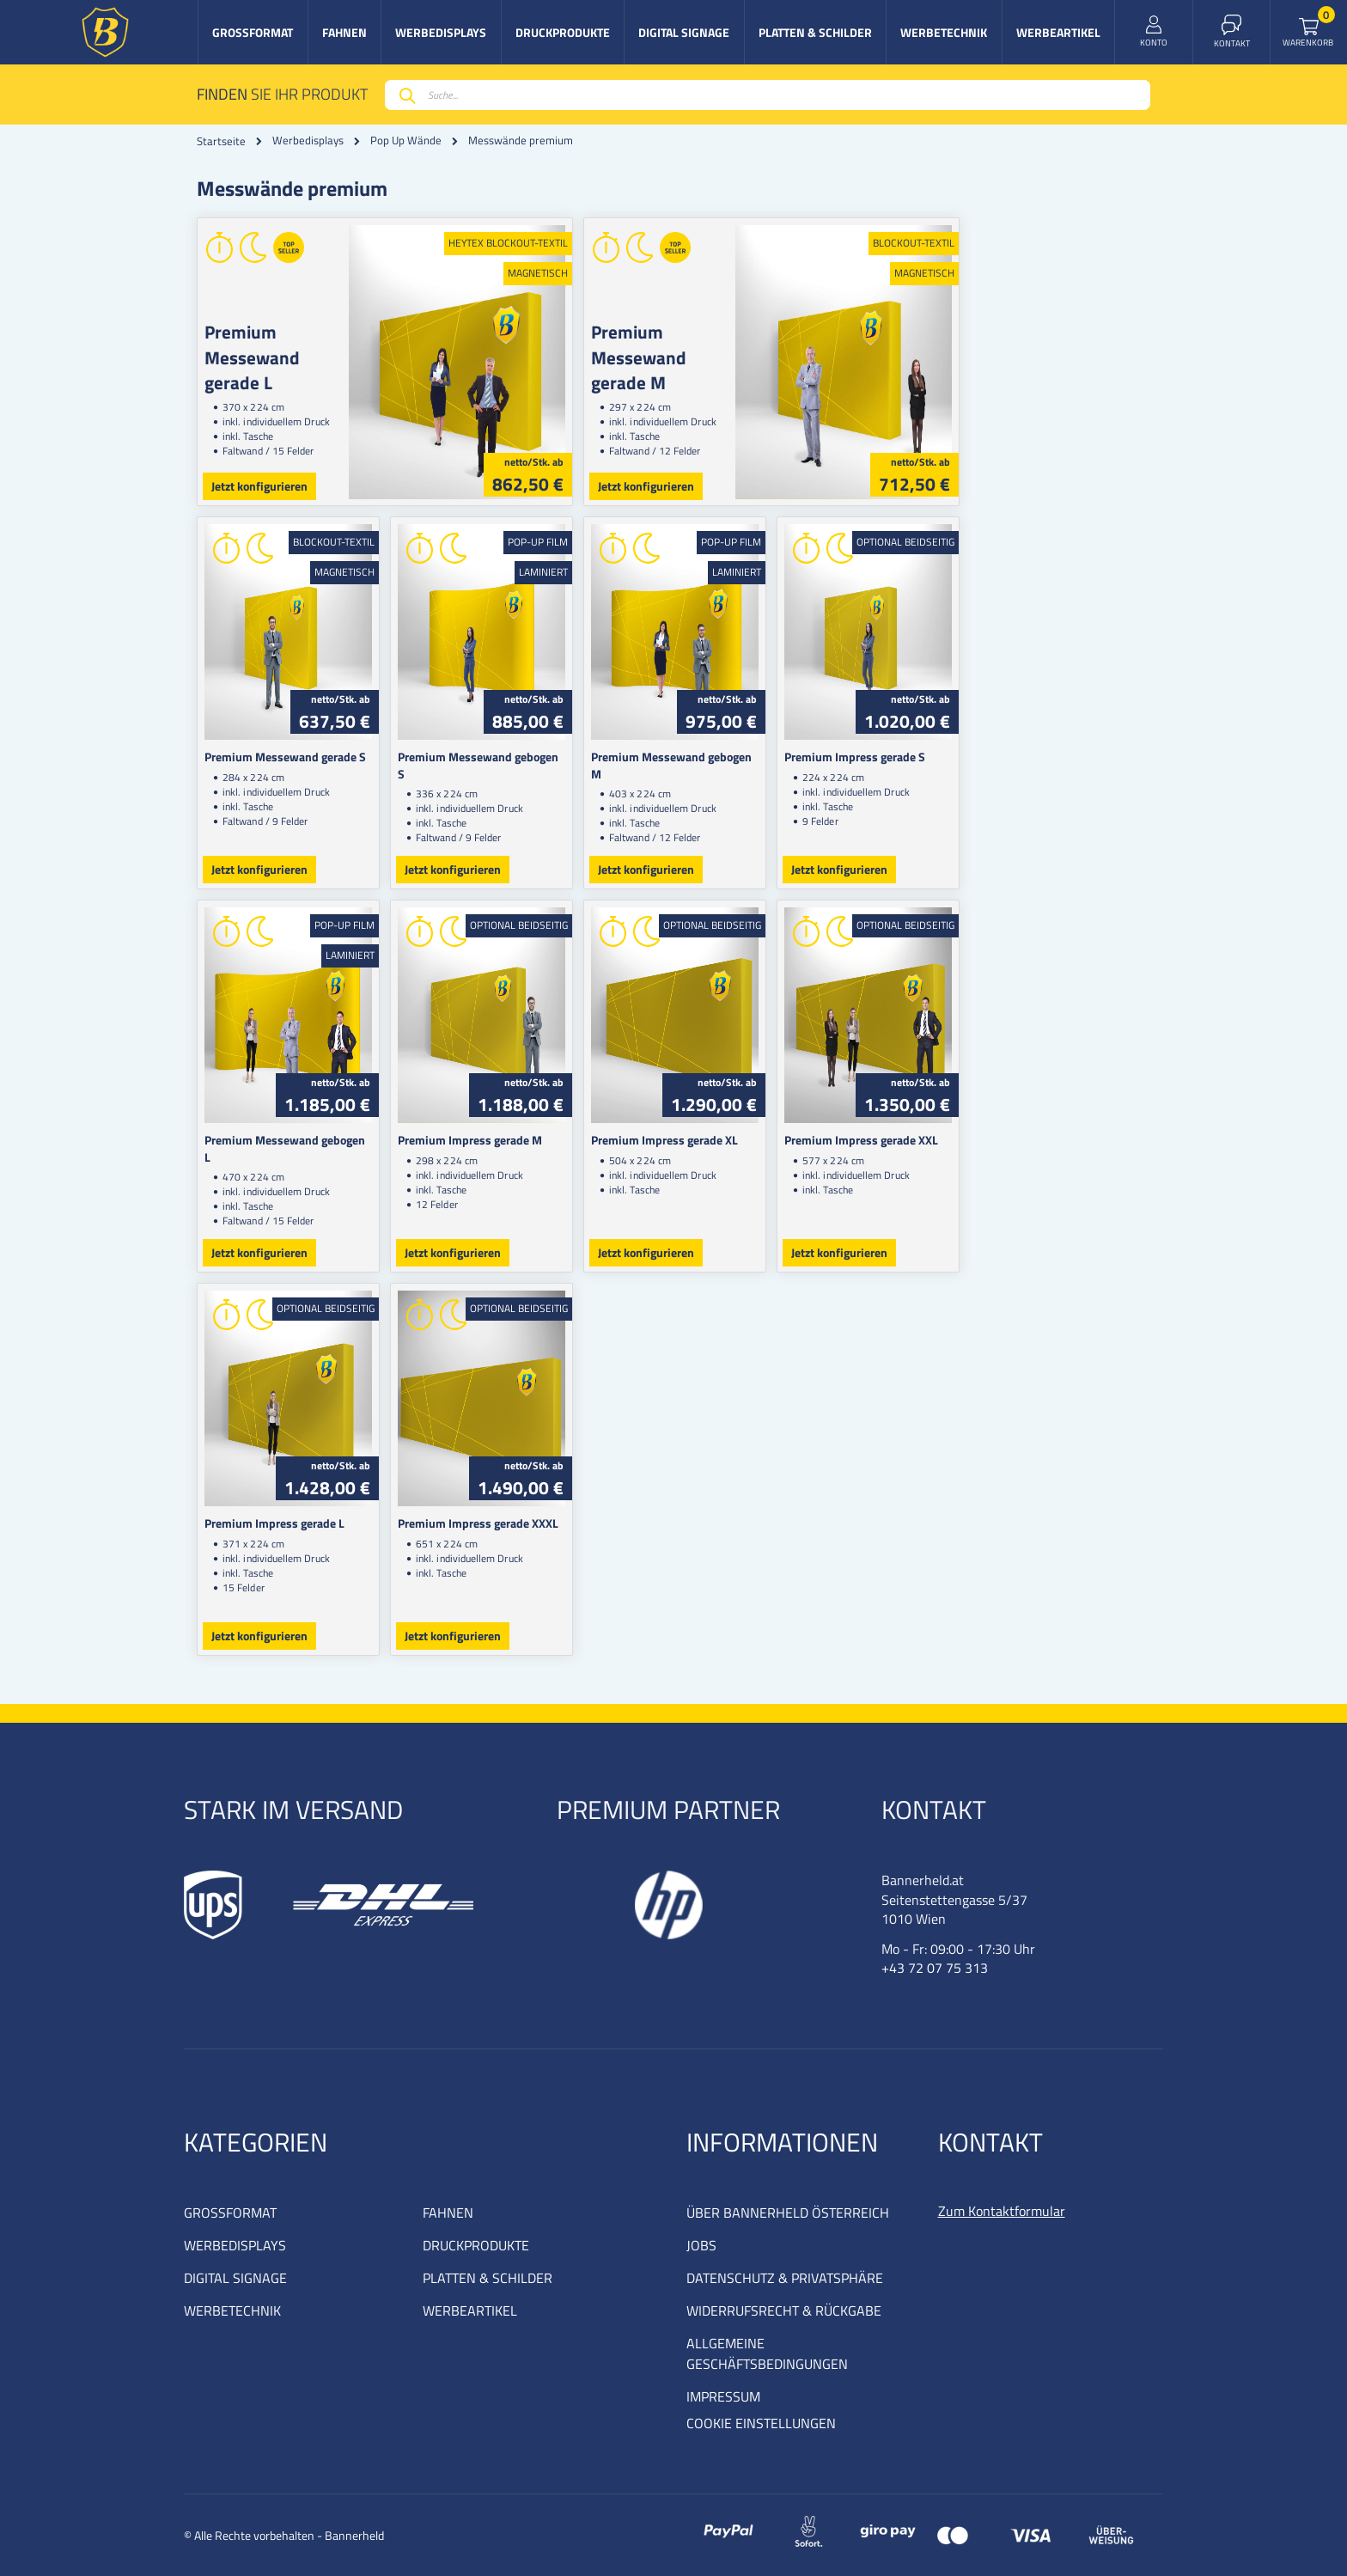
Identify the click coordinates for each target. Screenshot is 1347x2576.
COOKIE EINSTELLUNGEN (761, 2423)
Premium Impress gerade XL (759, 1140)
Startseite (221, 141)
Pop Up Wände (406, 140)
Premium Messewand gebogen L (289, 1140)
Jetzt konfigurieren (259, 486)
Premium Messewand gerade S (285, 757)
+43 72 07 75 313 (934, 1967)
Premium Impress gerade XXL (1005, 1140)
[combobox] (767, 95)
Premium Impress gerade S (998, 757)
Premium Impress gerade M (518, 1140)
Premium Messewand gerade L (290, 344)
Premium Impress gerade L (274, 1523)
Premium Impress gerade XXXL (526, 1523)
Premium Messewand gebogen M (773, 757)
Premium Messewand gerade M (772, 344)
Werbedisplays (308, 140)
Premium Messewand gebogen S (531, 757)
